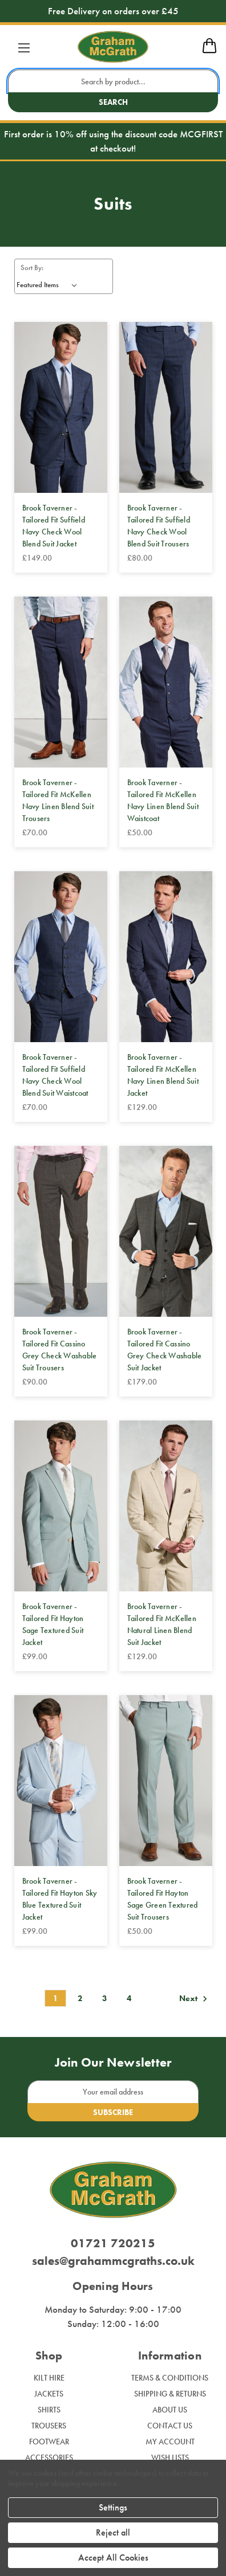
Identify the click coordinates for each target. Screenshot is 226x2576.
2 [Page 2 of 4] (80, 1998)
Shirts (49, 2409)
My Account (170, 2441)
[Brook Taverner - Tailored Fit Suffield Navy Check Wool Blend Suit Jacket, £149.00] (60, 407)
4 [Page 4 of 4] (129, 1998)
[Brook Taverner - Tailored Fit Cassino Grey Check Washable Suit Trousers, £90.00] (60, 1231)
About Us (169, 2409)
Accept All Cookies (113, 2557)
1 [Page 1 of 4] (55, 1998)
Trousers (48, 2425)
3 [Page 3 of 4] (104, 1998)
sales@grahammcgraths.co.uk (113, 2260)
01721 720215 (113, 2243)
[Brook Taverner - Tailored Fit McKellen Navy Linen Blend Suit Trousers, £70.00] (60, 682)
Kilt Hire (49, 2378)
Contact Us (169, 2425)
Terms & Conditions (169, 2378)
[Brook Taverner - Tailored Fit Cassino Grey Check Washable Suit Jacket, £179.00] (165, 1231)
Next (195, 1999)
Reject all (113, 2532)
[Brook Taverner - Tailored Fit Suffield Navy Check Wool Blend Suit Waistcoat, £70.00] (60, 956)
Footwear (49, 2441)
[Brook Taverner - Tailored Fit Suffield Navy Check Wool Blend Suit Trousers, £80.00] (165, 407)
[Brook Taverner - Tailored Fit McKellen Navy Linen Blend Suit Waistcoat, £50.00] (165, 682)
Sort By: (32, 267)
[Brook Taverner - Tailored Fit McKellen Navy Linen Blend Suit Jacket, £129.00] (165, 956)
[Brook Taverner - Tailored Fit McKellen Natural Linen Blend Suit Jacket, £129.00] (165, 1505)
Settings (113, 2507)
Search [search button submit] (113, 102)
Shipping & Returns (170, 2394)
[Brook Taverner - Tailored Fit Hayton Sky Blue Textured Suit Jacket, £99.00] (60, 1780)
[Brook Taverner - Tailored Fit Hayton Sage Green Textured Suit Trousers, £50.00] (165, 1780)
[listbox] (49, 284)
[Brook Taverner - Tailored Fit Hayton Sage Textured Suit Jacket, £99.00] (60, 1505)
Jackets (48, 2394)
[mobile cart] (209, 51)
